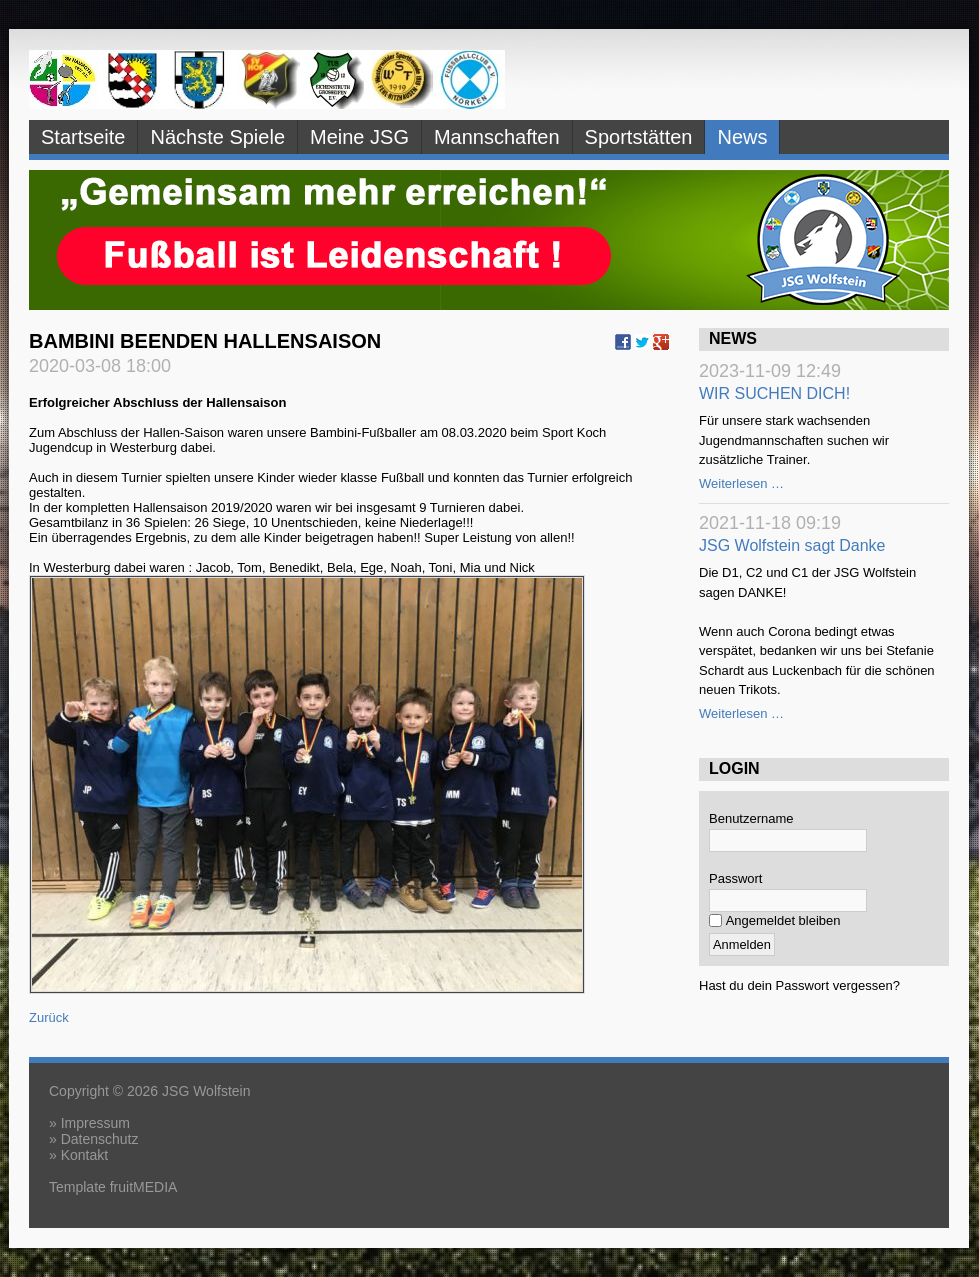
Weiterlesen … (741, 483)
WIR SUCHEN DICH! (774, 393)
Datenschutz (100, 1139)
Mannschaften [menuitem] (497, 137)
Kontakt (84, 1155)
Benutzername (751, 818)
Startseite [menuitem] (83, 137)
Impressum (95, 1123)
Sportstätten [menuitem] (639, 137)
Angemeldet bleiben (783, 920)
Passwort (735, 878)
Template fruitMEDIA (113, 1187)
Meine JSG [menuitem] (359, 137)
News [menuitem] (742, 137)
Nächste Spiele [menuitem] (217, 137)
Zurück (49, 1017)
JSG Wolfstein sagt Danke (792, 545)
